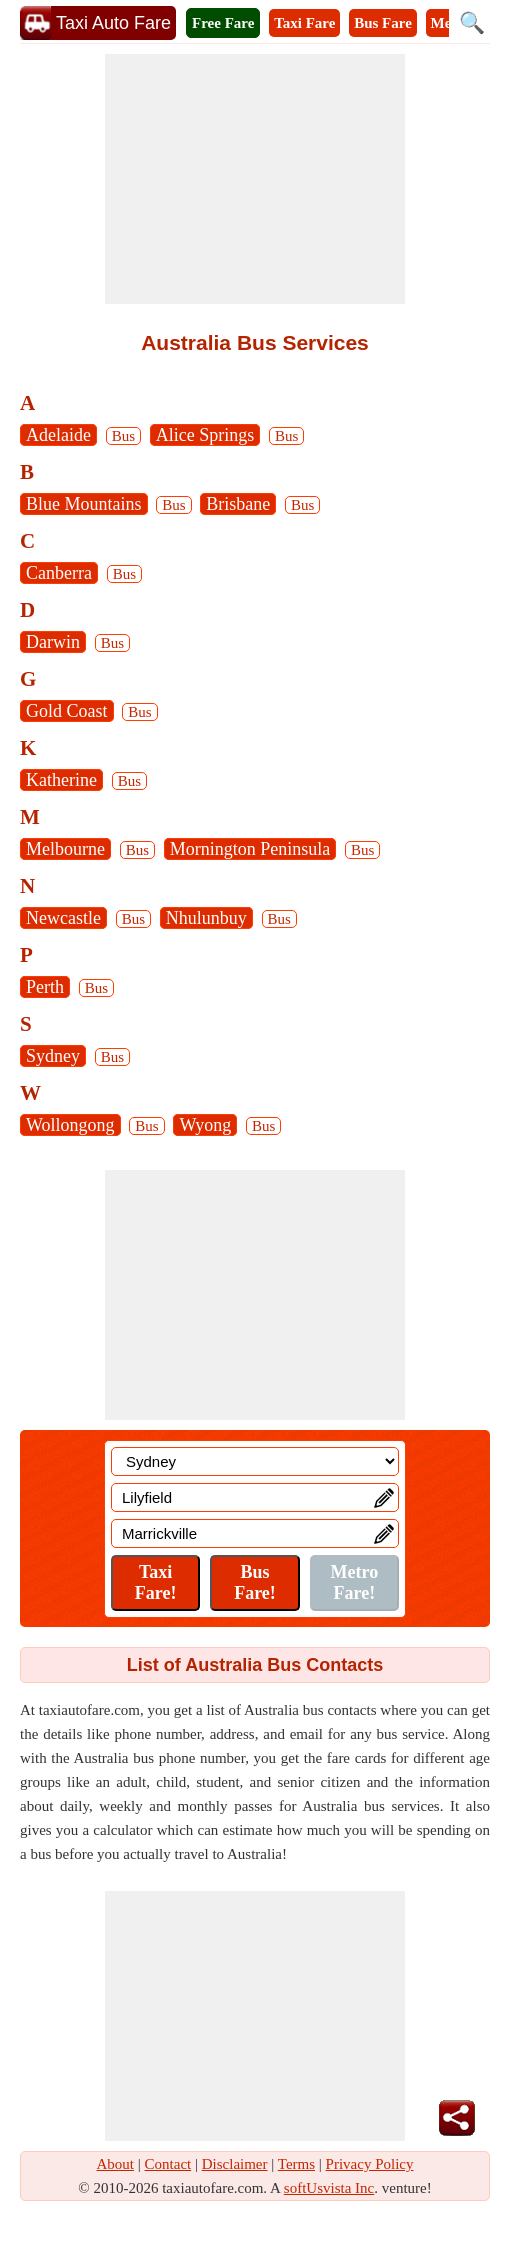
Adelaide (58, 435)
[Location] (255, 1461)
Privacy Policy (370, 2164)
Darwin (53, 642)
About (116, 2164)
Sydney (53, 1056)
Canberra (59, 573)
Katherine (61, 780)
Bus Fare (383, 23)
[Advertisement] (255, 179)
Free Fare (223, 23)
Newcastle (63, 918)
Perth (45, 987)
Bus (123, 436)
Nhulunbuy (206, 918)
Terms (296, 2164)
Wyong (205, 1125)
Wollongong (70, 1125)
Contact (168, 2164)
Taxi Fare (304, 23)
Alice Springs (205, 435)
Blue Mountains (84, 504)
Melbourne (65, 849)
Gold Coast (67, 711)
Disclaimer (235, 2164)
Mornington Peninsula (250, 849)
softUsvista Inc (329, 2188)
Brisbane (238, 504)
